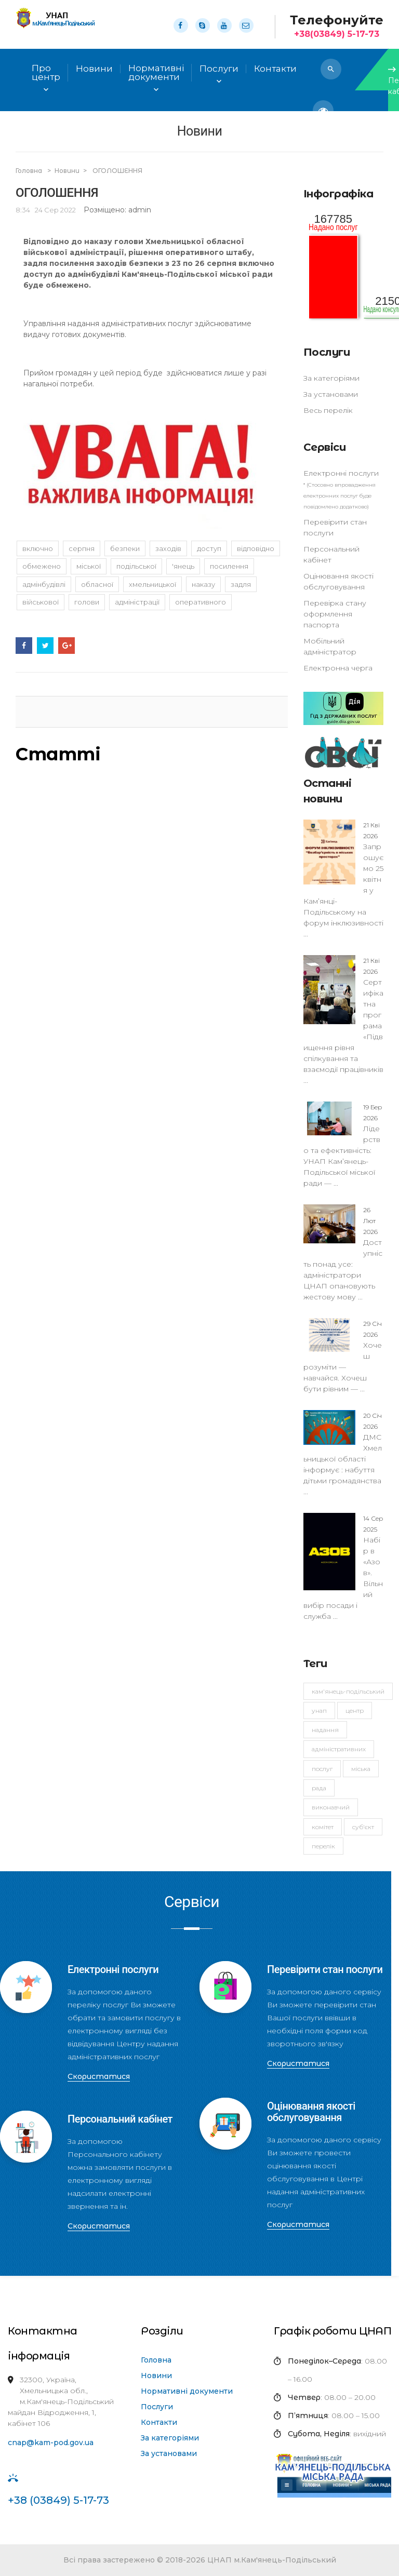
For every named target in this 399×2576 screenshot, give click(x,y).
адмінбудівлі (43, 584)
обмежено (41, 566)
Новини (94, 68)
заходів (168, 548)
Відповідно (255, 548)
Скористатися (99, 2076)
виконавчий (331, 1807)
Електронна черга (338, 668)
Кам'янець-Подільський (348, 1691)
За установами (330, 394)
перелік (323, 1846)
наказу (203, 584)
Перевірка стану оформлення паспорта (334, 613)
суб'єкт (363, 1827)
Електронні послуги (341, 473)
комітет (323, 1827)
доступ (209, 548)
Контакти (159, 2422)
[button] (331, 69)
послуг (322, 1769)
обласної (97, 584)
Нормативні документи (187, 2391)
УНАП (319, 1710)
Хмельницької (152, 584)
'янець (183, 566)
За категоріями (331, 378)
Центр (354, 1710)
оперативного (200, 602)
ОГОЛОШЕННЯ (117, 171)
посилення (229, 566)
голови (86, 602)
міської (88, 566)
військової (40, 602)
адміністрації (137, 602)
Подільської (136, 566)
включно (37, 548)
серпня (82, 548)
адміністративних (339, 1749)
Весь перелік (328, 410)
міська (360, 1769)
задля (241, 584)
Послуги (157, 2406)
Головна (30, 171)
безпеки (125, 548)
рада (319, 1788)
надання (325, 1730)
